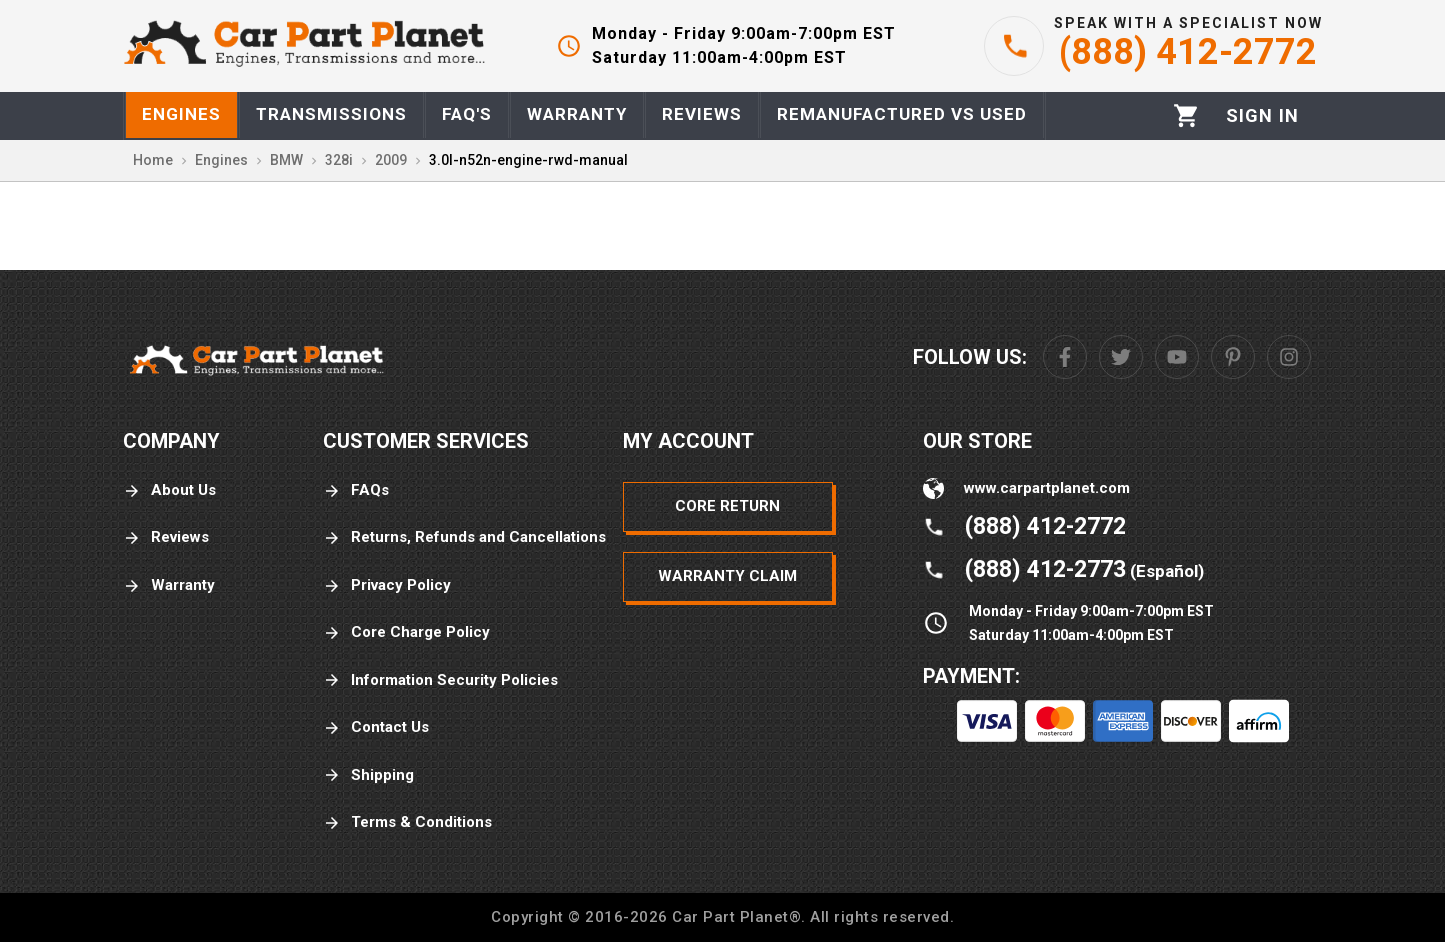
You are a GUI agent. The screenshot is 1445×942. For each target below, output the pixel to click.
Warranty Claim (727, 576)
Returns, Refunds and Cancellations (464, 537)
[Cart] (1186, 115)
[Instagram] (1289, 357)
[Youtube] (1177, 357)
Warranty (169, 585)
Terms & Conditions (407, 822)
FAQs (356, 490)
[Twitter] (1121, 357)
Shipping (368, 775)
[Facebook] (1065, 357)
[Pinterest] (1233, 357)
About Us (169, 490)
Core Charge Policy (406, 632)
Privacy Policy (387, 585)
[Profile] (1262, 116)
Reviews (166, 537)
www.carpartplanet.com (1047, 488)
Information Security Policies (440, 680)
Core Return (727, 506)
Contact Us (376, 727)
